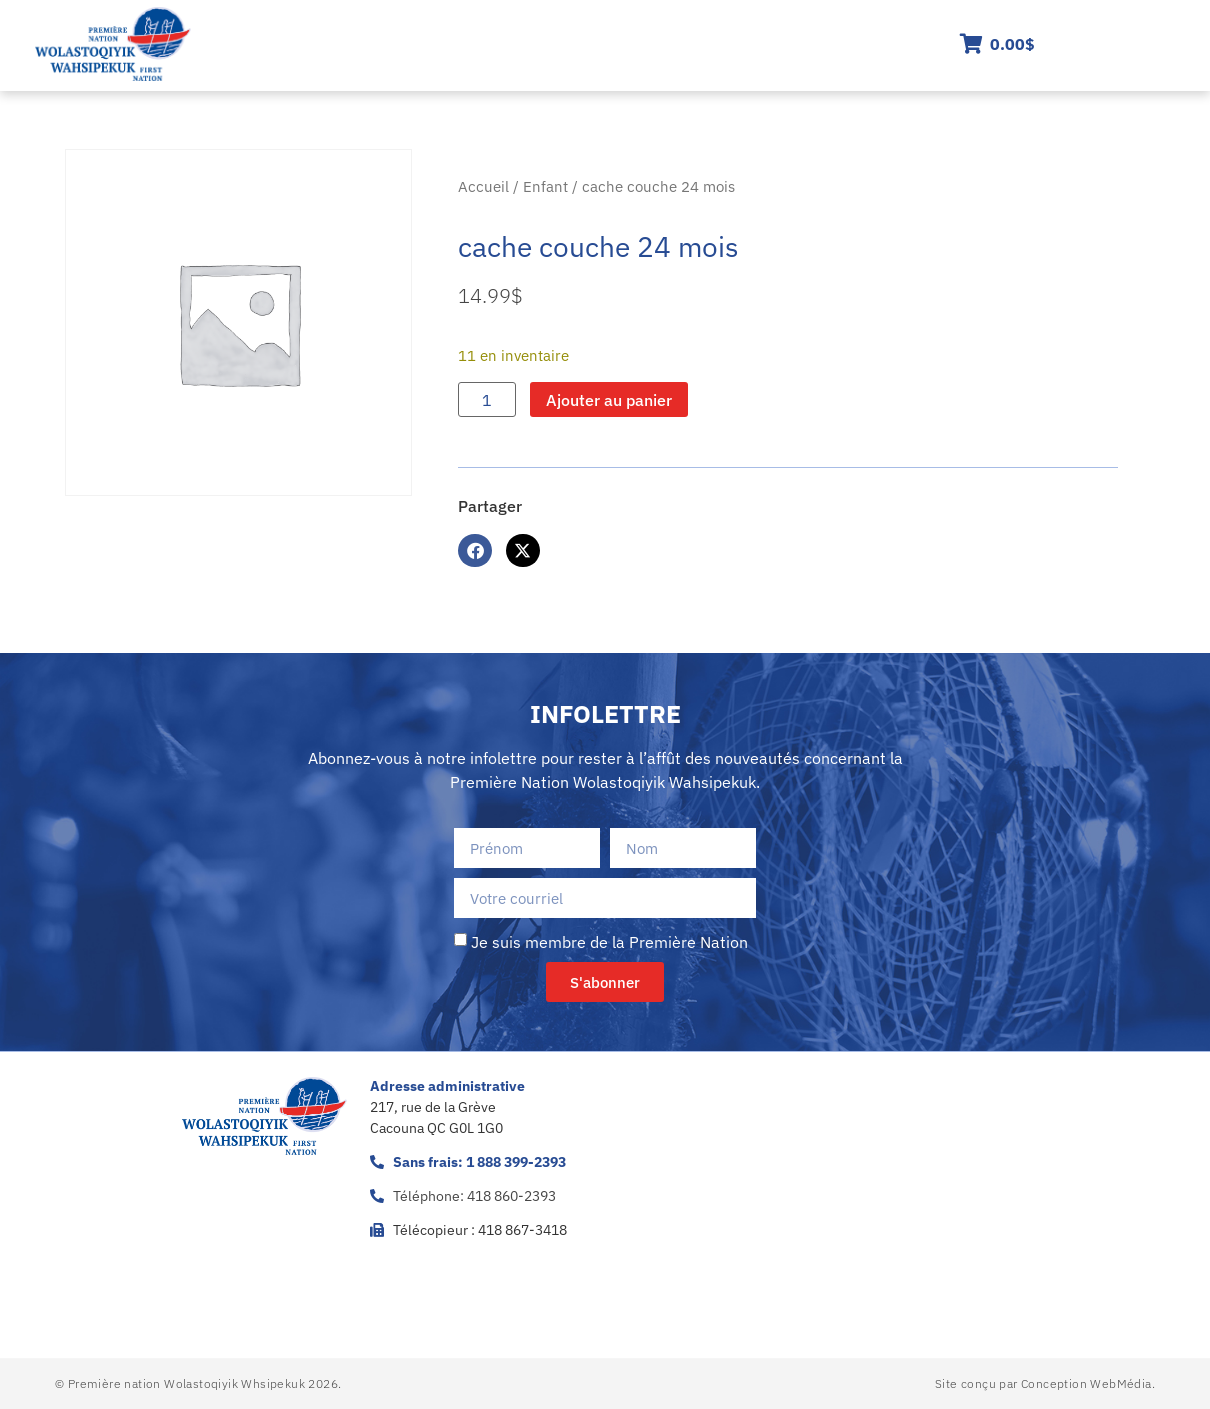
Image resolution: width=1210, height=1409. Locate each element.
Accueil (483, 186)
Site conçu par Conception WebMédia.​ (1045, 1383)
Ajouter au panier (609, 400)
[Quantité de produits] (487, 400)
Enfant (545, 186)
